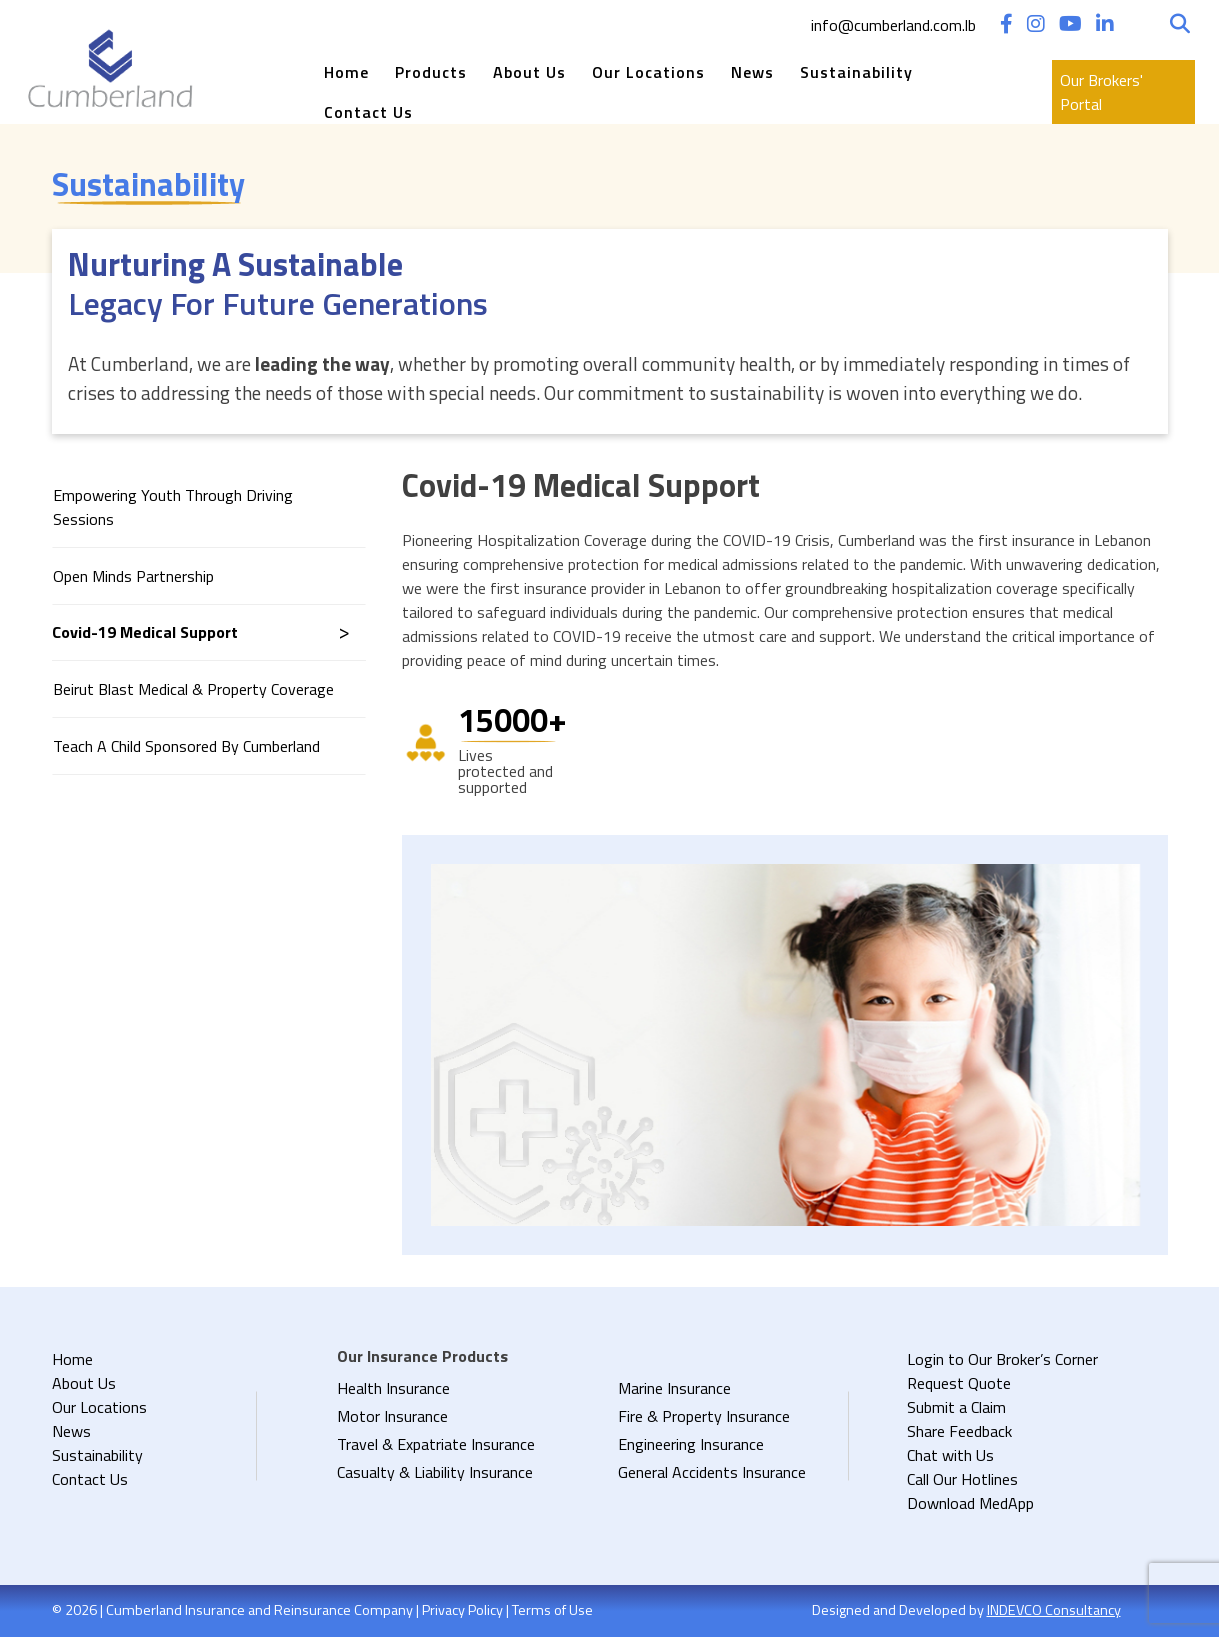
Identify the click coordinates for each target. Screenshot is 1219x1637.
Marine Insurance (674, 1388)
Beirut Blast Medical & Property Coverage (193, 689)
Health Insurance (393, 1388)
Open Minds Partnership (133, 576)
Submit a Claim (956, 1407)
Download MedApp (970, 1503)
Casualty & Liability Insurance (435, 1472)
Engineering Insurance (691, 1444)
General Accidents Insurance (712, 1472)
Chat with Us (950, 1455)
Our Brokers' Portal (1101, 92)
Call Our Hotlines (962, 1479)
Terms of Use (552, 1610)
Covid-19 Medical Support (145, 632)
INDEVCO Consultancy (1054, 1610)
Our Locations (648, 72)
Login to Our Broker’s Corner (1002, 1359)
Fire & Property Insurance (704, 1416)
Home (346, 72)
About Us (529, 72)
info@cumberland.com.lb (893, 25)
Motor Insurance (392, 1416)
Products (431, 72)
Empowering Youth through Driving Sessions (173, 507)
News (752, 72)
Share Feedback (959, 1431)
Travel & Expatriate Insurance (436, 1444)
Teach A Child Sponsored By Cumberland (186, 746)
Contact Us (368, 112)
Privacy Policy (462, 1610)
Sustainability (856, 72)
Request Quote (959, 1383)
